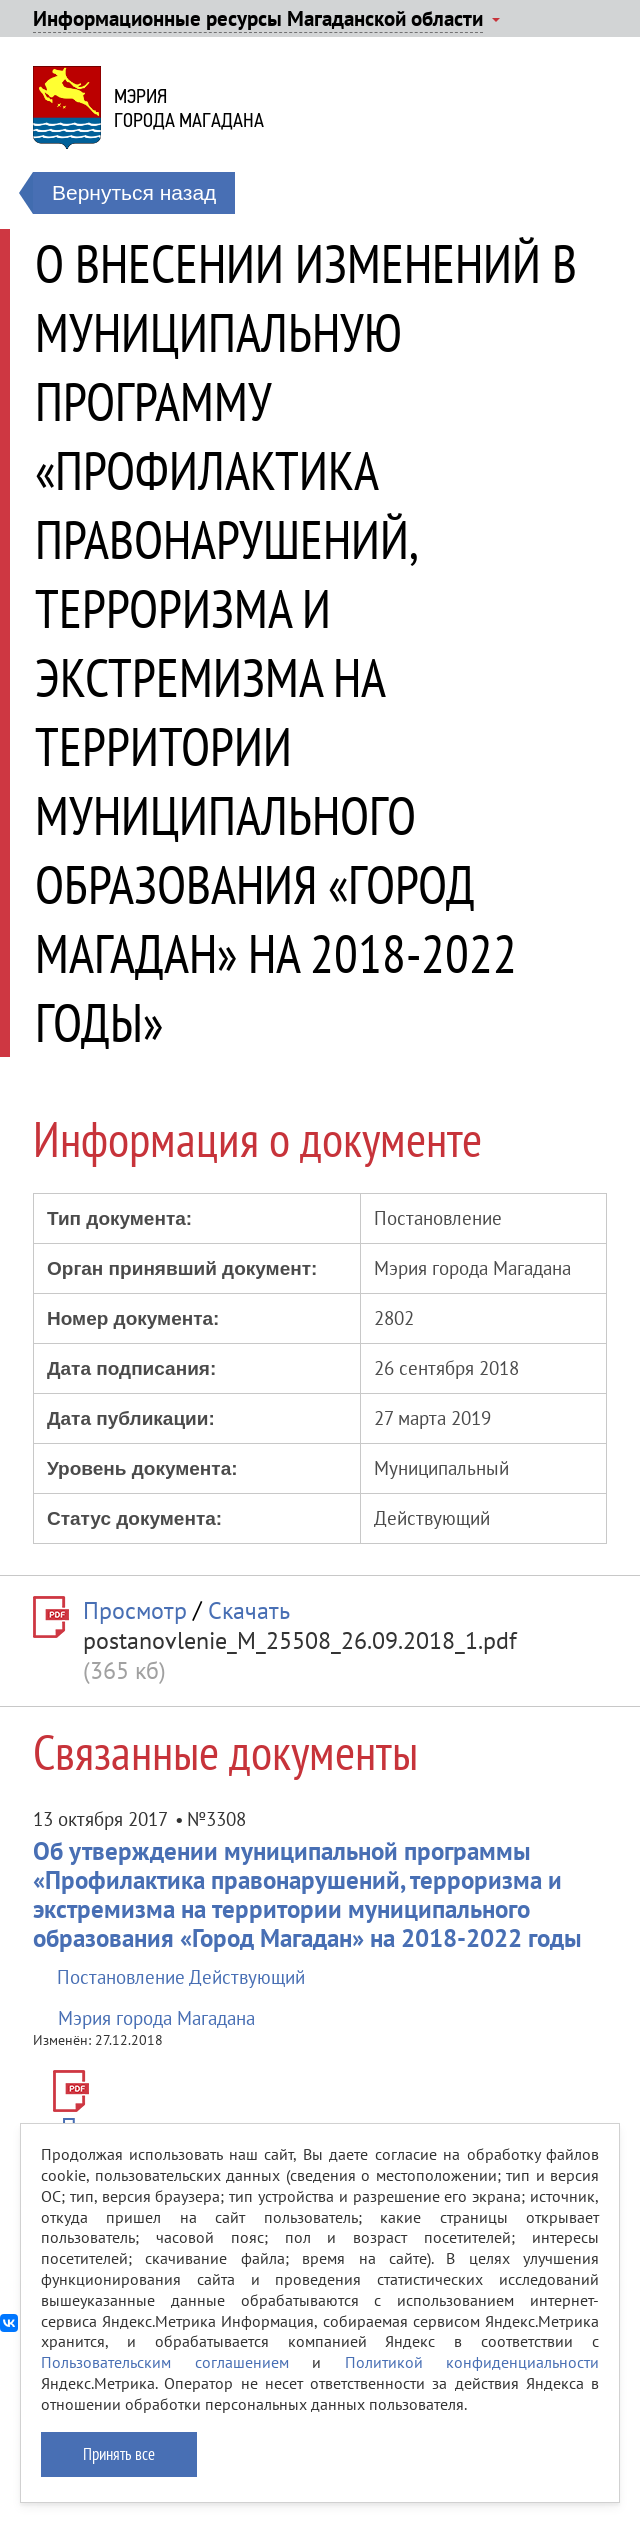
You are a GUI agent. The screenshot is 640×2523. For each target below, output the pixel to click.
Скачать (249, 1610)
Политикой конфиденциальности (472, 2362)
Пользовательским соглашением (165, 2362)
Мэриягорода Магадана (189, 108)
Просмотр (135, 1610)
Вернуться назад (134, 192)
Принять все (119, 2454)
